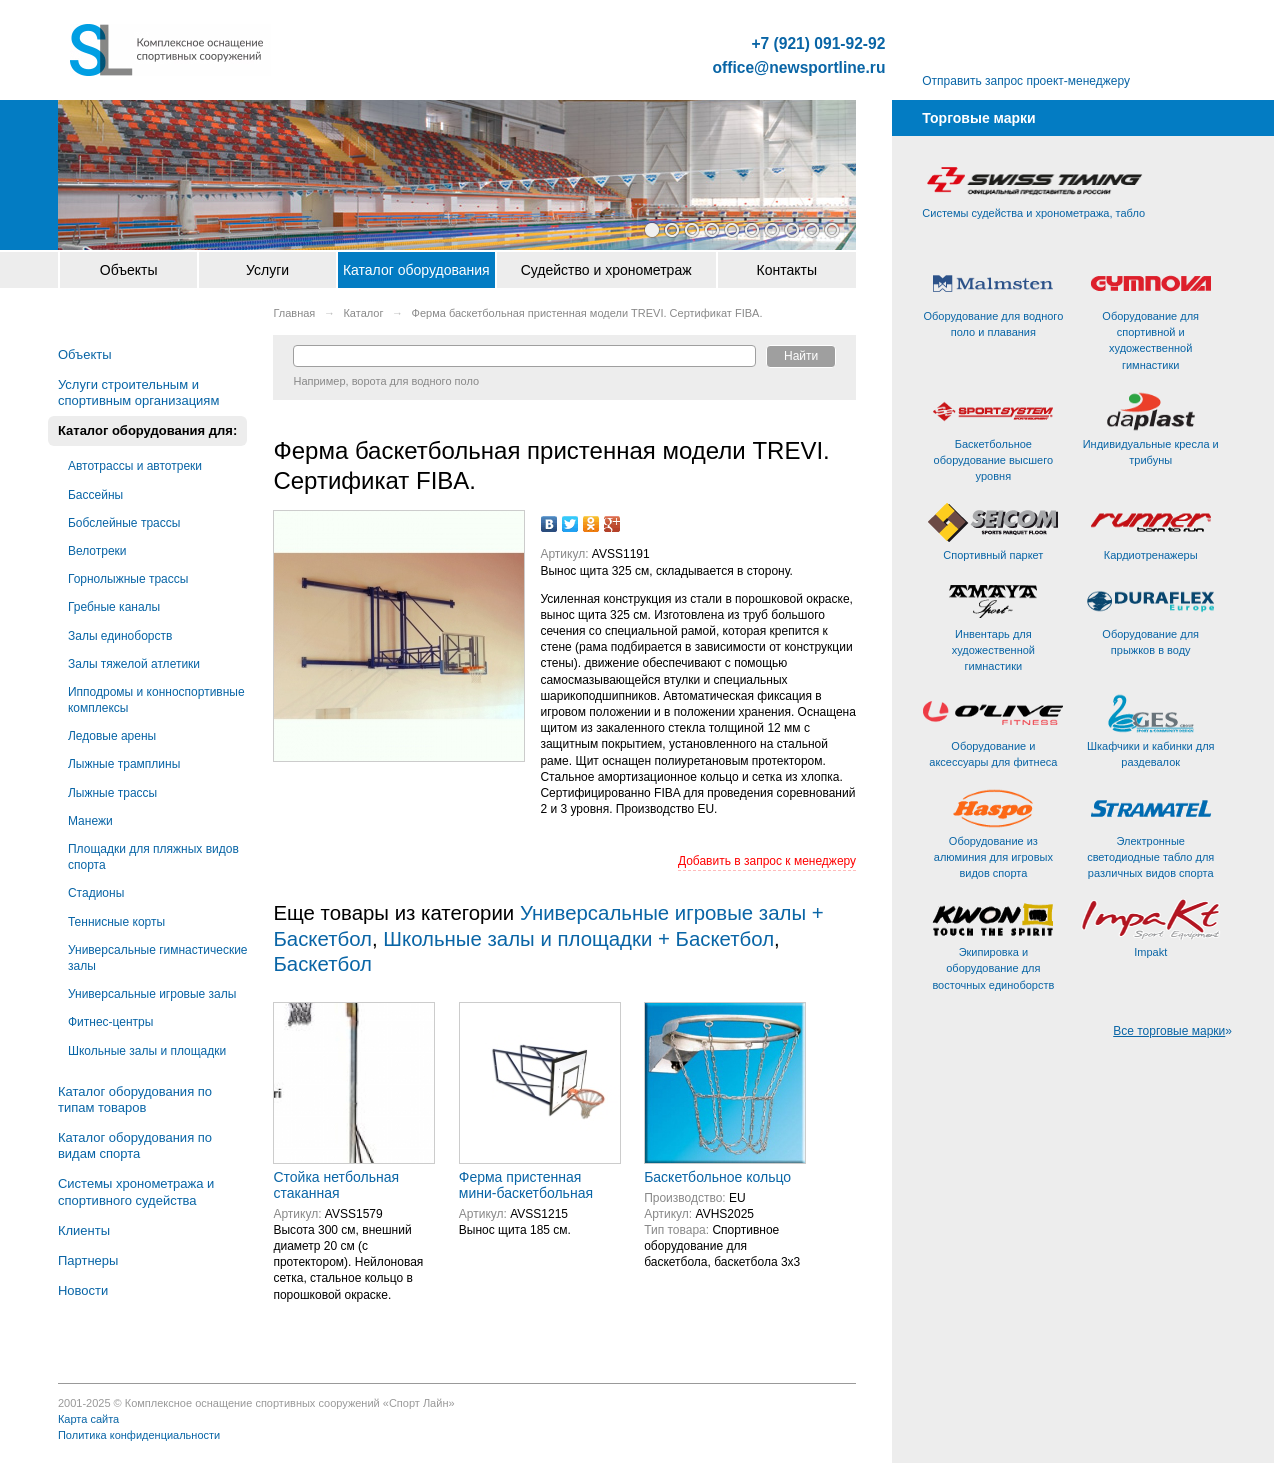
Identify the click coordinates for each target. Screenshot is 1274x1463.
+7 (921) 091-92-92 (818, 44)
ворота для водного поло (415, 381)
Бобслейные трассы (124, 523)
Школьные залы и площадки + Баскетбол (578, 939)
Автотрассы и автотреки (135, 466)
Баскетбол (322, 964)
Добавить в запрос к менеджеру (767, 861)
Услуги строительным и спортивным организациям (138, 392)
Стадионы (96, 893)
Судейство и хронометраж (606, 270)
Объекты (129, 270)
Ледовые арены (112, 736)
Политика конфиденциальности (139, 1435)
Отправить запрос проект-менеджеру (1026, 81)
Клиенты (84, 1230)
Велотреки (97, 551)
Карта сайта (88, 1419)
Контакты (787, 270)
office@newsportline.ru (799, 68)
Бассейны (95, 495)
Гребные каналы (114, 607)
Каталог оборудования (416, 270)
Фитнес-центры (110, 1022)
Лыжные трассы (112, 793)
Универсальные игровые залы (152, 994)
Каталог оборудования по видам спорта (135, 1145)
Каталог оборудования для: (147, 430)
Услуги (267, 270)
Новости (83, 1290)
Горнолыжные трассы (128, 579)
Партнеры (88, 1260)
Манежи (90, 821)
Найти (801, 356)
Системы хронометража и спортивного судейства (136, 1191)
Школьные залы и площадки (147, 1051)
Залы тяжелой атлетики (134, 664)
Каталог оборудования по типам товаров (135, 1099)
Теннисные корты (116, 922)
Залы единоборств (120, 636)
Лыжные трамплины (124, 764)
